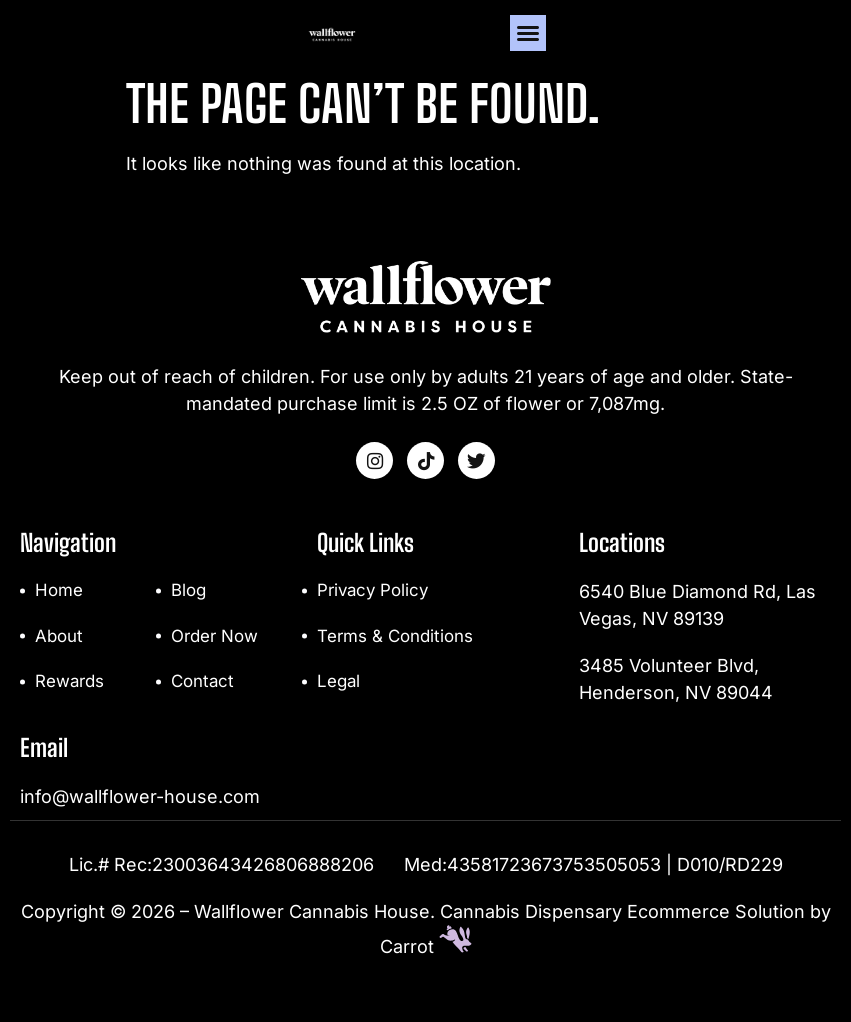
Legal (339, 711)
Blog (190, 617)
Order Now (218, 664)
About (60, 664)
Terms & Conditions (400, 664)
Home (60, 617)
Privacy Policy (375, 617)
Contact (204, 711)
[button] (813, 47)
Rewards (72, 711)
